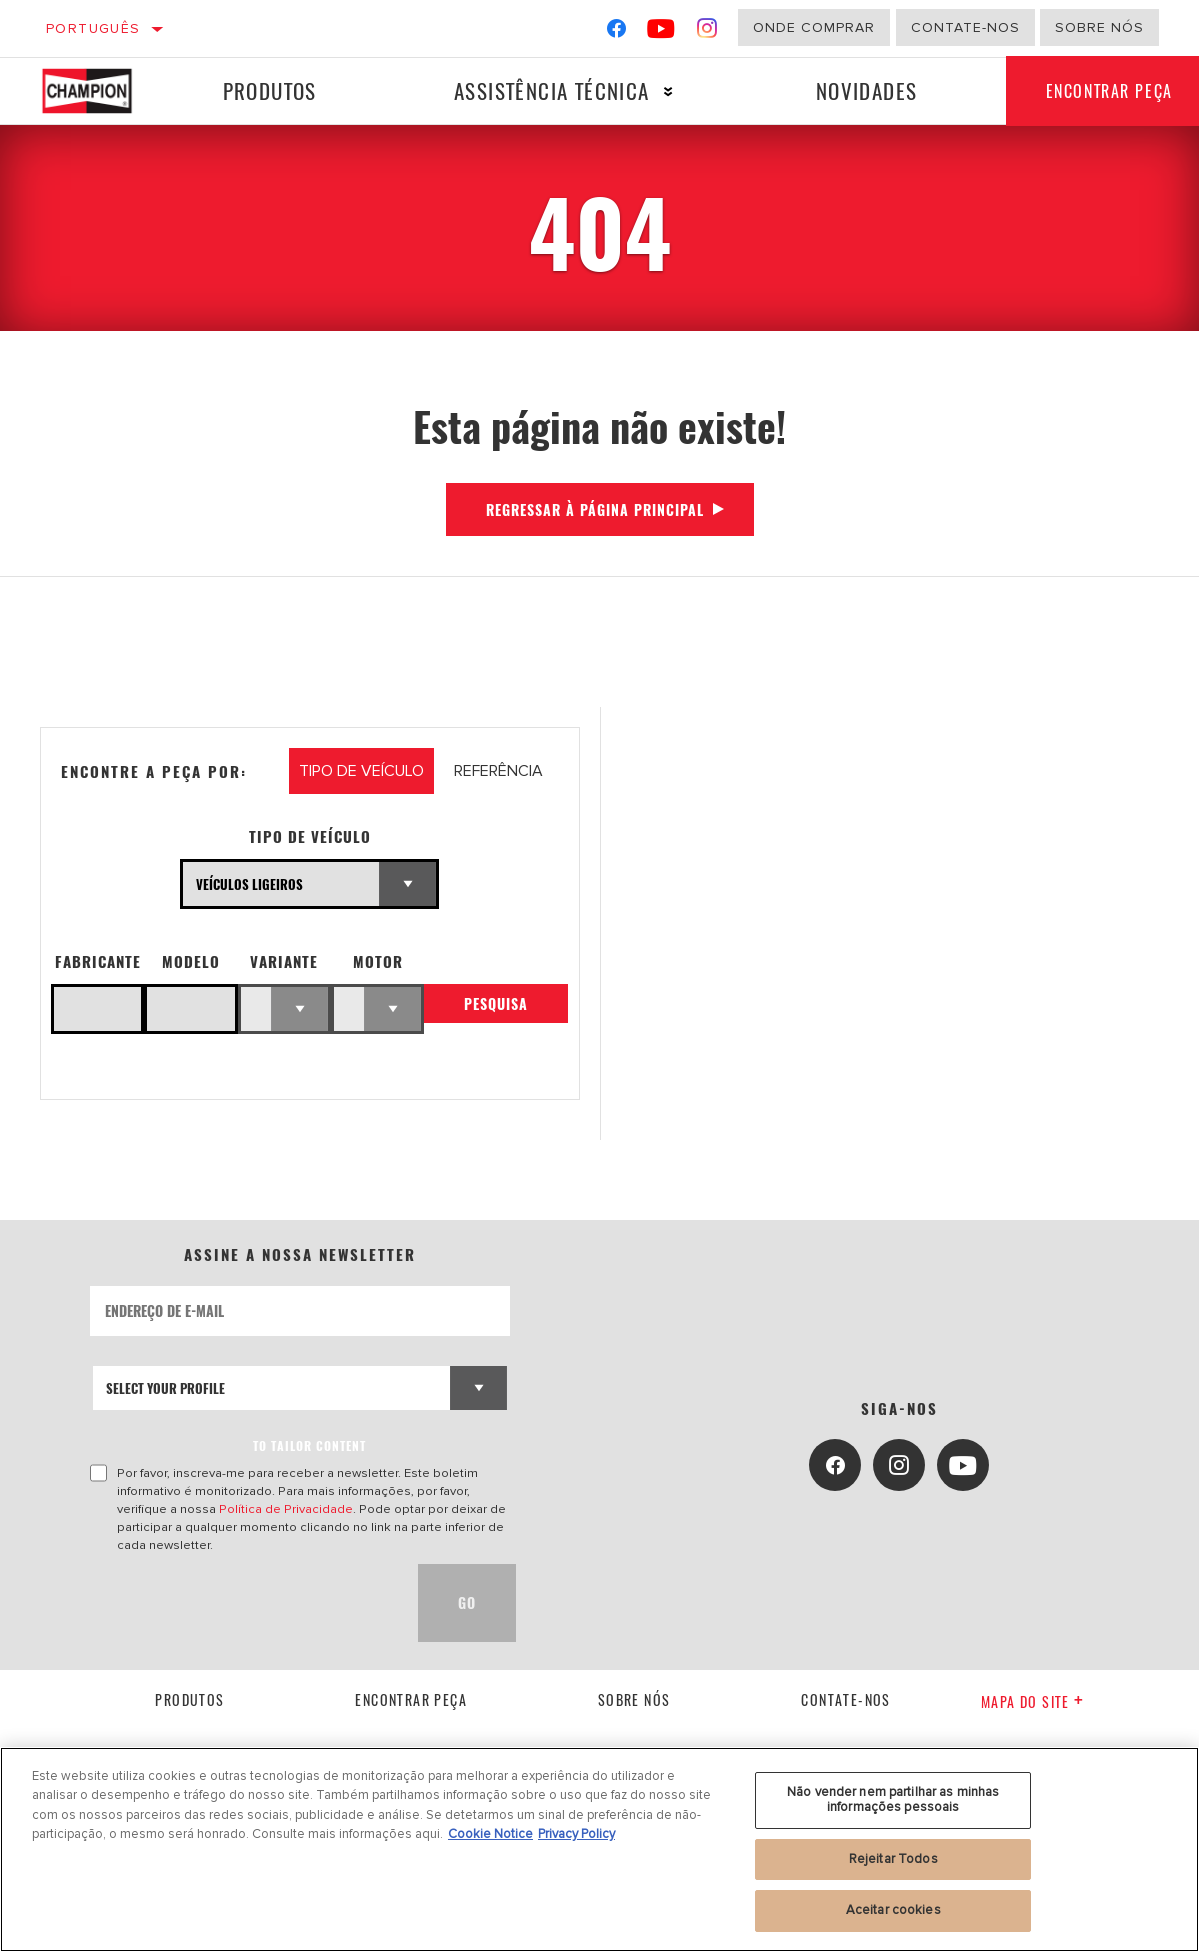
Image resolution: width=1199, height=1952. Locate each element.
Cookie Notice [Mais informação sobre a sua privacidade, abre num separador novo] (490, 1834)
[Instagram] (707, 32)
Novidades (865, 90)
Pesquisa (496, 1004)
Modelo (191, 961)
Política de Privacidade (286, 1509)
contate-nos (845, 1699)
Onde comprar (814, 27)
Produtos (269, 90)
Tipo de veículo (310, 836)
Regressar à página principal (595, 509)
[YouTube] (661, 32)
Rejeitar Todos (893, 1859)
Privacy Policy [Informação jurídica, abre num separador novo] (576, 1834)
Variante (284, 961)
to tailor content (309, 1445)
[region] (599, 1849)
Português (93, 28)
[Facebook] (616, 32)
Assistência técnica (551, 90)
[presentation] (242, 1603)
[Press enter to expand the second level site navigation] (667, 91)
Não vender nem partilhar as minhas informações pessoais (893, 1800)
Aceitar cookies (893, 1910)
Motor (378, 961)
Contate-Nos (965, 27)
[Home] (97, 91)
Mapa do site (1032, 1701)
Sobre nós (1099, 27)
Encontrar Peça (411, 1699)
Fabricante (98, 961)
